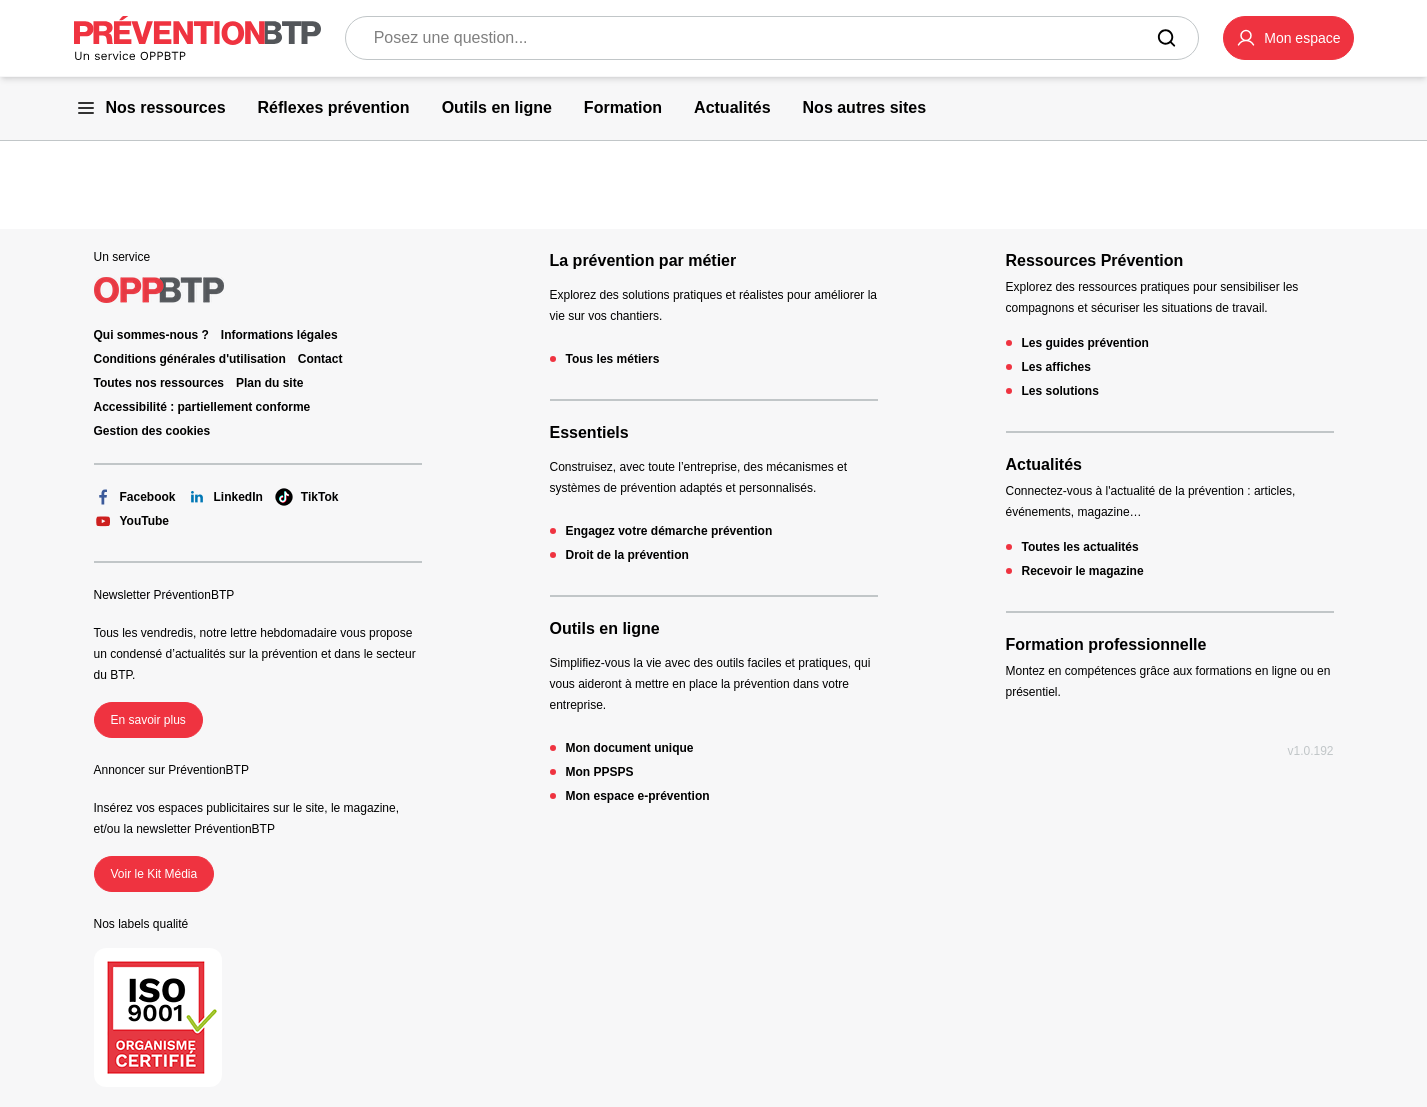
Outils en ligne (605, 628)
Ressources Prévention (1095, 260)
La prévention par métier (643, 260)
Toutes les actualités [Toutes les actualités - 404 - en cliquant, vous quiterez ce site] (1080, 547)
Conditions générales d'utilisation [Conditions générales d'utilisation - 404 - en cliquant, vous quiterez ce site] (190, 359)
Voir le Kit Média (154, 874)
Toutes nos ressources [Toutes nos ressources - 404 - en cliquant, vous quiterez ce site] (159, 383)
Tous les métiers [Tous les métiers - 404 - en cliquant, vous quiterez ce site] (613, 359)
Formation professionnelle (1106, 644)
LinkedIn (225, 497)
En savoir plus (148, 720)
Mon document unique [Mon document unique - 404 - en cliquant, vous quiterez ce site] (630, 748)
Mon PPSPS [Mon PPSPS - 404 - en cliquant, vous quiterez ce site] (600, 772)
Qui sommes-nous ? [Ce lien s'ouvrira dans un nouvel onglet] (151, 335)
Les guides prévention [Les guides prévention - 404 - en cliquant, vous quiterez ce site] (1085, 343)
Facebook (135, 497)
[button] (1288, 38)
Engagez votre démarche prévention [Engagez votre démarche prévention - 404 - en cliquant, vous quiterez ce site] (669, 531)
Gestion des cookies (152, 431)
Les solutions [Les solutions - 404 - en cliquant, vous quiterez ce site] (1060, 391)
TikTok (307, 497)
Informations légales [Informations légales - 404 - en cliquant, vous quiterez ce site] (279, 335)
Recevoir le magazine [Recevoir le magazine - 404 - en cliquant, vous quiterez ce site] (1083, 571)
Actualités (1044, 464)
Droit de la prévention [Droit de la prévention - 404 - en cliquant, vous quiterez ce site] (627, 555)
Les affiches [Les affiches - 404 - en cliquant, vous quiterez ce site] (1056, 367)
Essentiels (589, 432)
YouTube (132, 521)
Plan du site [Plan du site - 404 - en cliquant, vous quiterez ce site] (269, 383)
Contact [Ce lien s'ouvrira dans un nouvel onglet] (320, 359)
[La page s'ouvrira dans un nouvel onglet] (1288, 38)
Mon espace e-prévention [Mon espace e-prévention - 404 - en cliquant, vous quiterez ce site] (638, 796)
